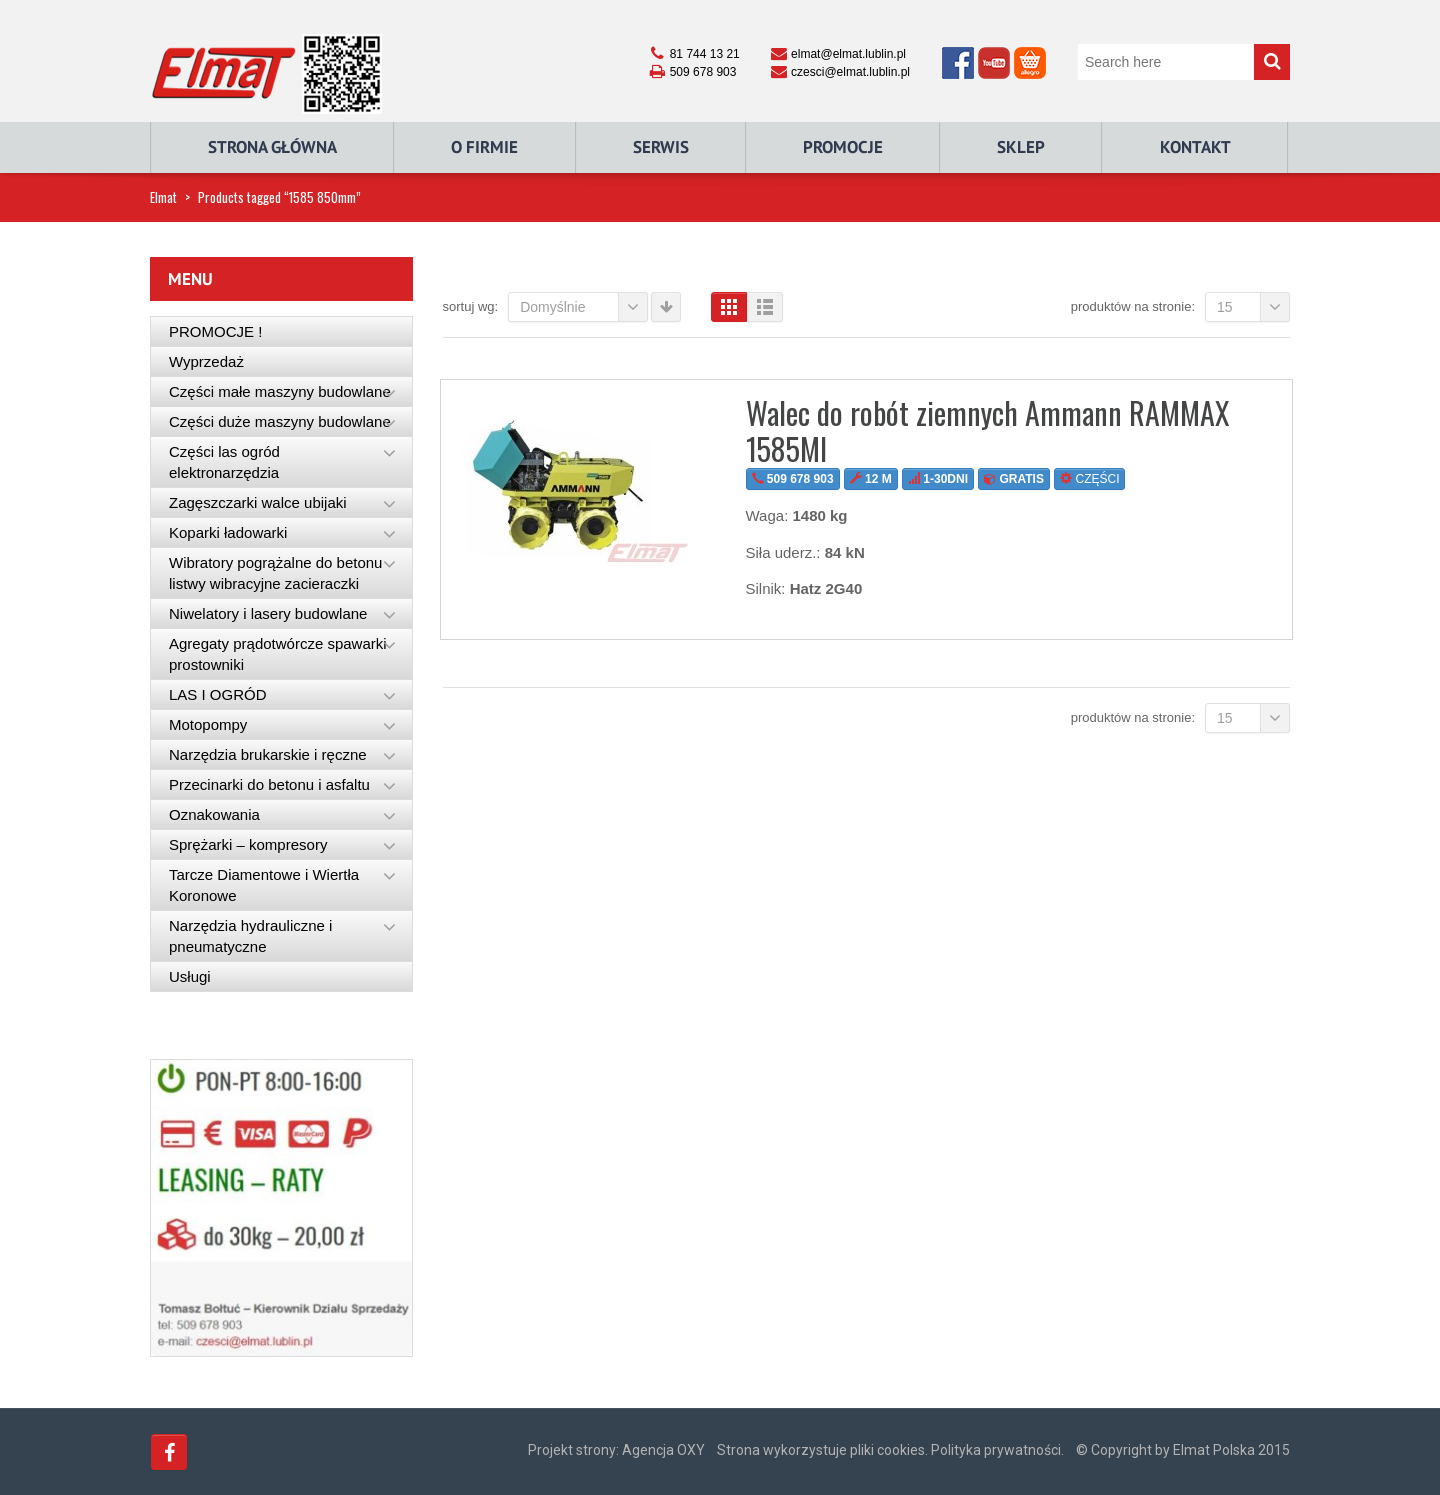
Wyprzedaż (206, 361)
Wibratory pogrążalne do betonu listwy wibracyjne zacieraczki (275, 573)
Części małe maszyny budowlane (280, 391)
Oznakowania (214, 814)
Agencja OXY (663, 1450)
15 (1253, 307)
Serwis (661, 147)
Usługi (190, 976)
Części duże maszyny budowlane (280, 421)
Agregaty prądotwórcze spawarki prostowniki (278, 654)
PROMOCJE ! (215, 331)
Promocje (843, 147)
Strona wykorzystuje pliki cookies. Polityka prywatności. (890, 1450)
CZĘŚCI (1089, 479)
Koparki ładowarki (228, 532)
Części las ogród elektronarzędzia (224, 462)
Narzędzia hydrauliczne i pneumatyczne (250, 936)
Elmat (163, 197)
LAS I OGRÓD (218, 694)
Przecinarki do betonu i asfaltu (269, 784)
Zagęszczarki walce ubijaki (258, 502)
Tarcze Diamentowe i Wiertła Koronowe (264, 885)
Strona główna (272, 147)
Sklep (1021, 147)
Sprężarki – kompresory (248, 844)
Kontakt (1195, 147)
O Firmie (484, 147)
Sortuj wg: (471, 306)
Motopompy (208, 724)
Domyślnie (584, 307)
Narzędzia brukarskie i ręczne (268, 754)
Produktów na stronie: (1133, 306)
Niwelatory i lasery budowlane (268, 613)
